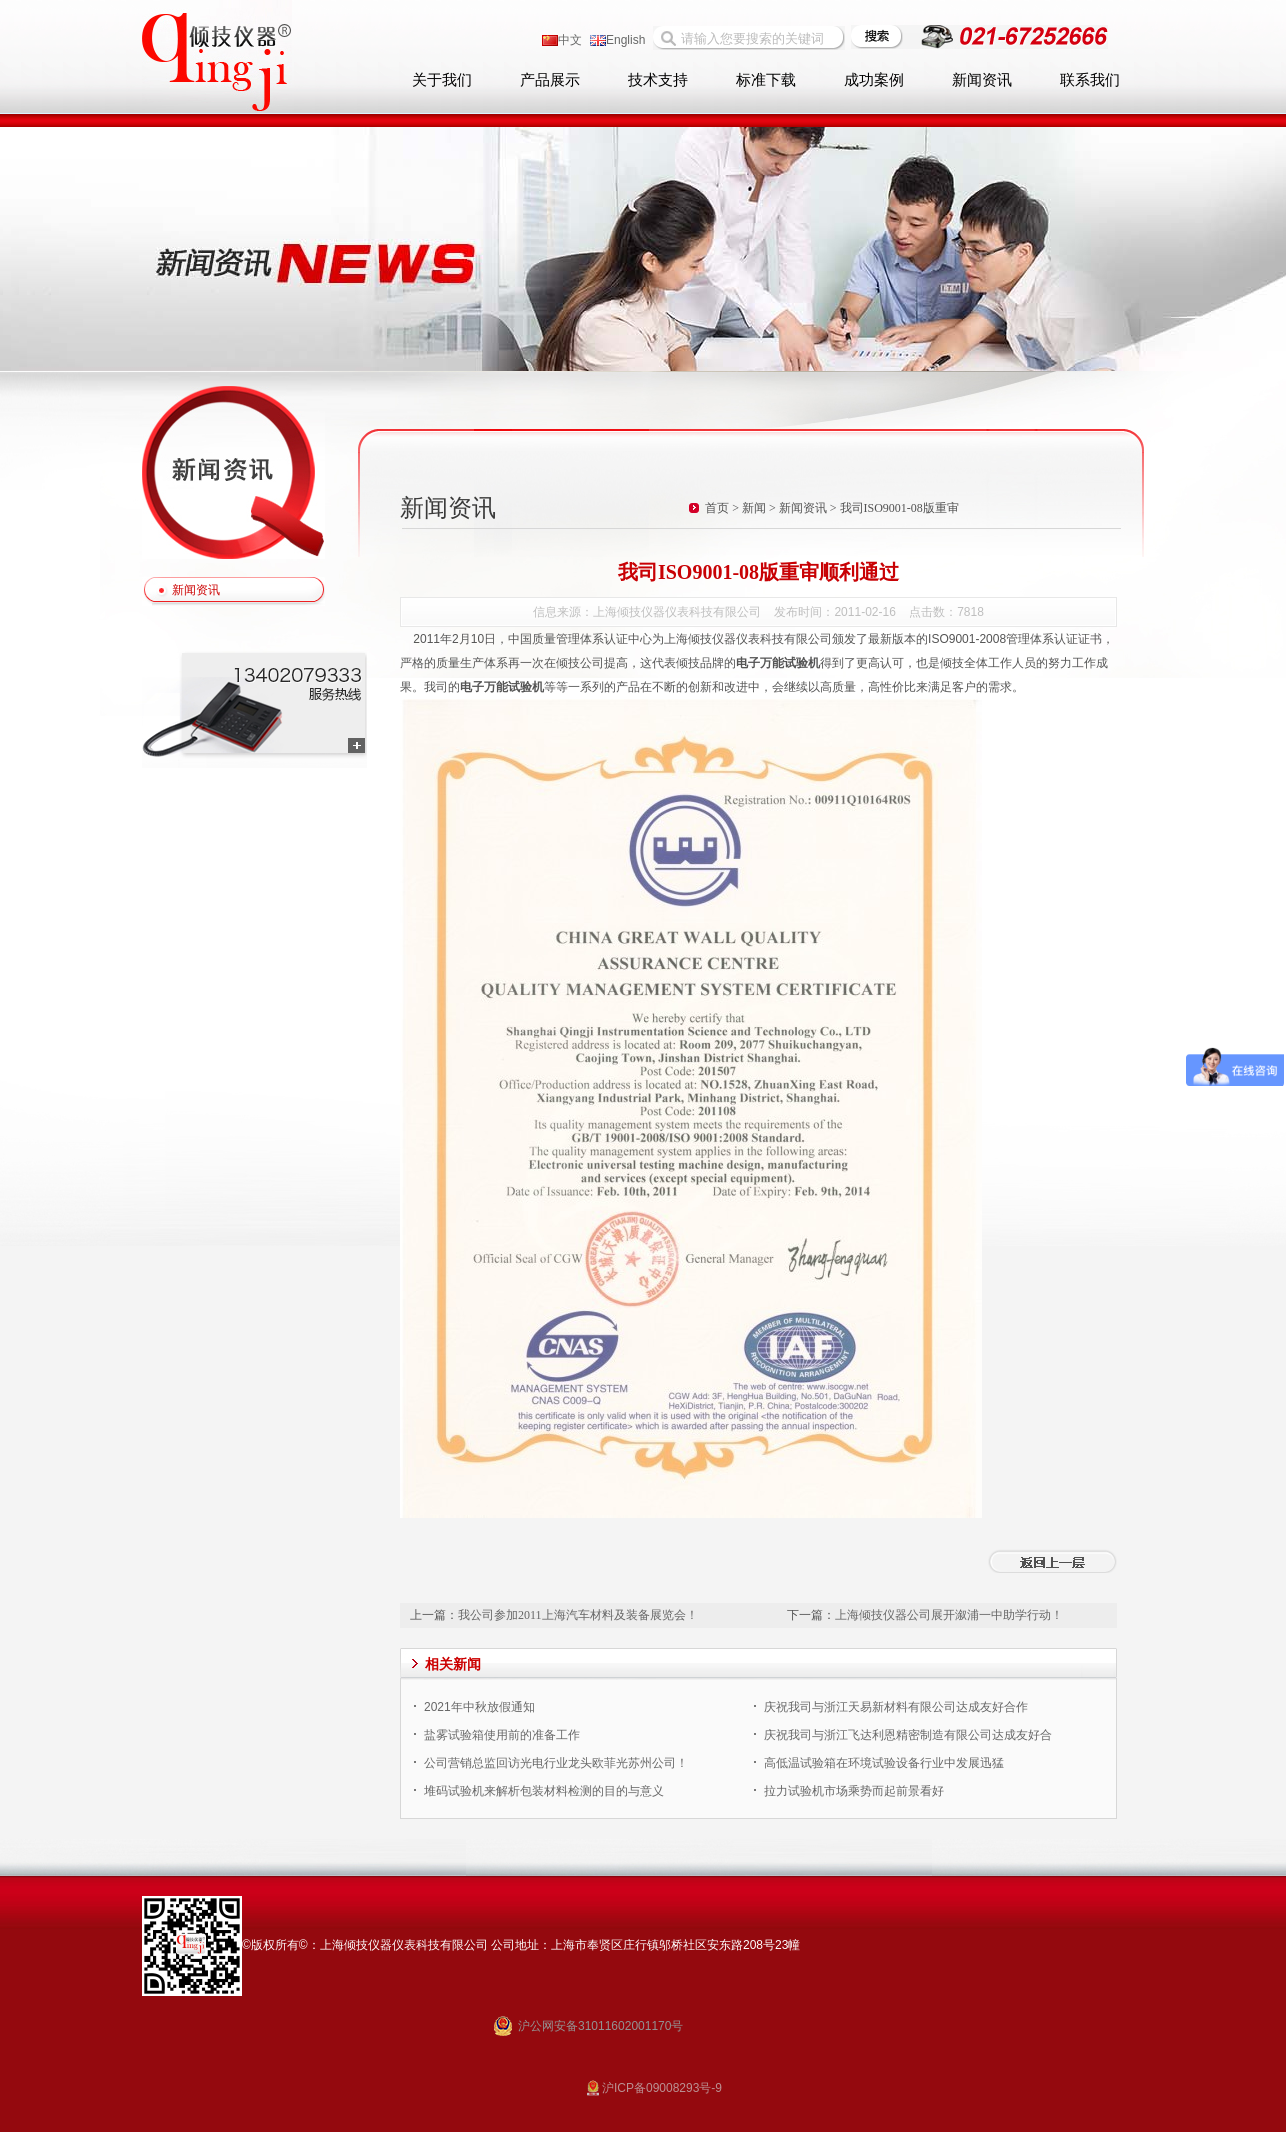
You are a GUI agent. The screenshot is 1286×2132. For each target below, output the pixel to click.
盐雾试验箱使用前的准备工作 (502, 1735)
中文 (562, 40)
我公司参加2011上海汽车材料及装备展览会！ (578, 1615)
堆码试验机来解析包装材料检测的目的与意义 (544, 1791)
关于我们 (442, 80)
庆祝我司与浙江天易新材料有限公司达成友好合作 (896, 1707)
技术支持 (658, 80)
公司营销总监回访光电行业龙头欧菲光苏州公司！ (556, 1763)
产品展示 (550, 80)
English (617, 40)
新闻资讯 (982, 80)
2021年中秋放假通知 (479, 1707)
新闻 (754, 508)
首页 (717, 508)
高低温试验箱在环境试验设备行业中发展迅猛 (884, 1763)
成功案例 (874, 80)
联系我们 (1090, 80)
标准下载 (766, 80)
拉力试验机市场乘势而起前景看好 (854, 1791)
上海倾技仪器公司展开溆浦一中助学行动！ (949, 1615)
